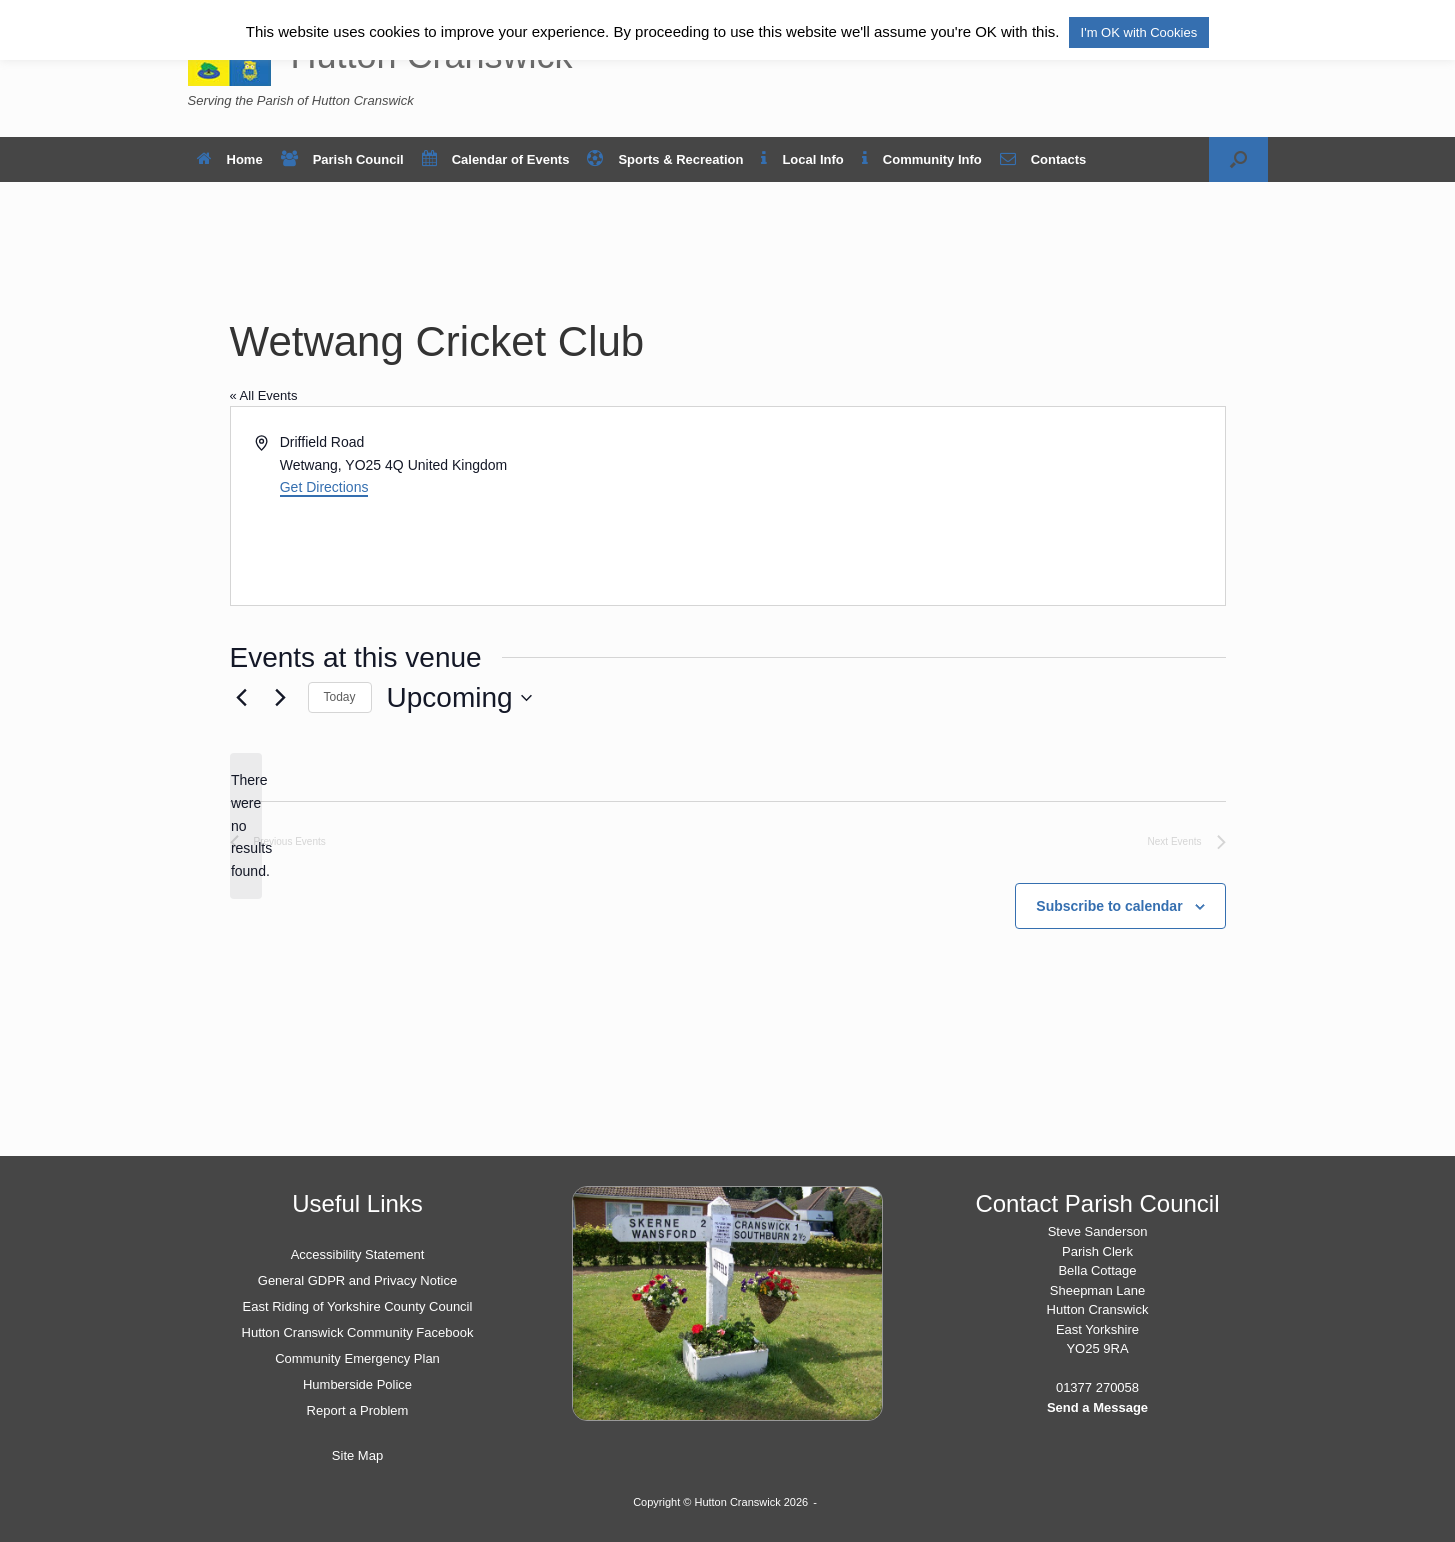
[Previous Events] (242, 698)
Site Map (357, 1455)
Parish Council (342, 159)
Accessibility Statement (358, 1254)
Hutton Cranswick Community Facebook (358, 1332)
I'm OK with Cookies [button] (1139, 32)
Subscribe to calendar (1109, 906)
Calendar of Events (496, 159)
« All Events (264, 395)
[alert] (246, 825)
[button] (1238, 159)
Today (340, 697)
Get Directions (324, 487)
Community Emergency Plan (357, 1358)
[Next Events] (281, 698)
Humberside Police (357, 1384)
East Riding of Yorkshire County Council (358, 1306)
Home (230, 159)
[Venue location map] (975, 506)
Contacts (1043, 159)
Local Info (802, 159)
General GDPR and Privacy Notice (357, 1280)
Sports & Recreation (665, 159)
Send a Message (1097, 1407)
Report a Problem (358, 1410)
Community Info (922, 159)
